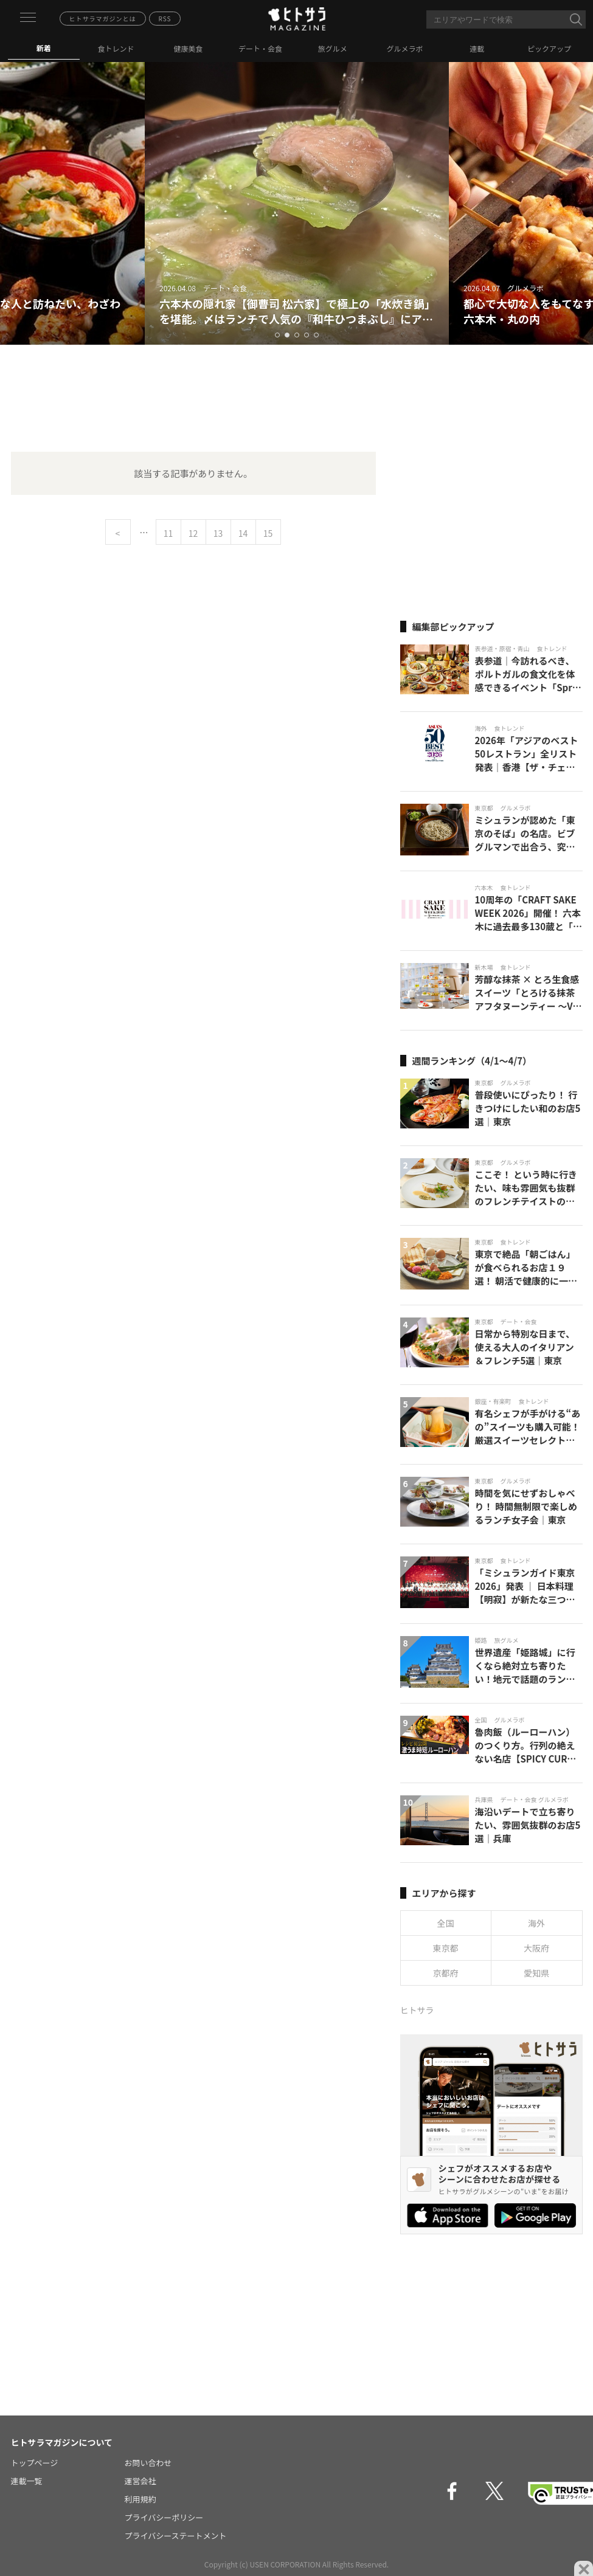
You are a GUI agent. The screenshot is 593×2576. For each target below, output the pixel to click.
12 (193, 533)
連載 (477, 48)
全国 (445, 1923)
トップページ (34, 2462)
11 (168, 533)
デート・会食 (260, 48)
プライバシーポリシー (164, 2517)
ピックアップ (549, 48)
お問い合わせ (148, 2462)
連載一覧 (27, 2481)
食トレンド (116, 48)
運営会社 (140, 2481)
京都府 (446, 1973)
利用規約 (140, 2499)
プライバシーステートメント (176, 2535)
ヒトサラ (417, 2010)
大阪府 (536, 1948)
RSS (165, 18)
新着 (43, 48)
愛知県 (536, 1973)
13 (218, 533)
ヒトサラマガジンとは (102, 18)
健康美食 (188, 48)
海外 (536, 1923)
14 (243, 533)
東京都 (446, 1948)
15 (268, 533)
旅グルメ (332, 48)
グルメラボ (405, 48)
